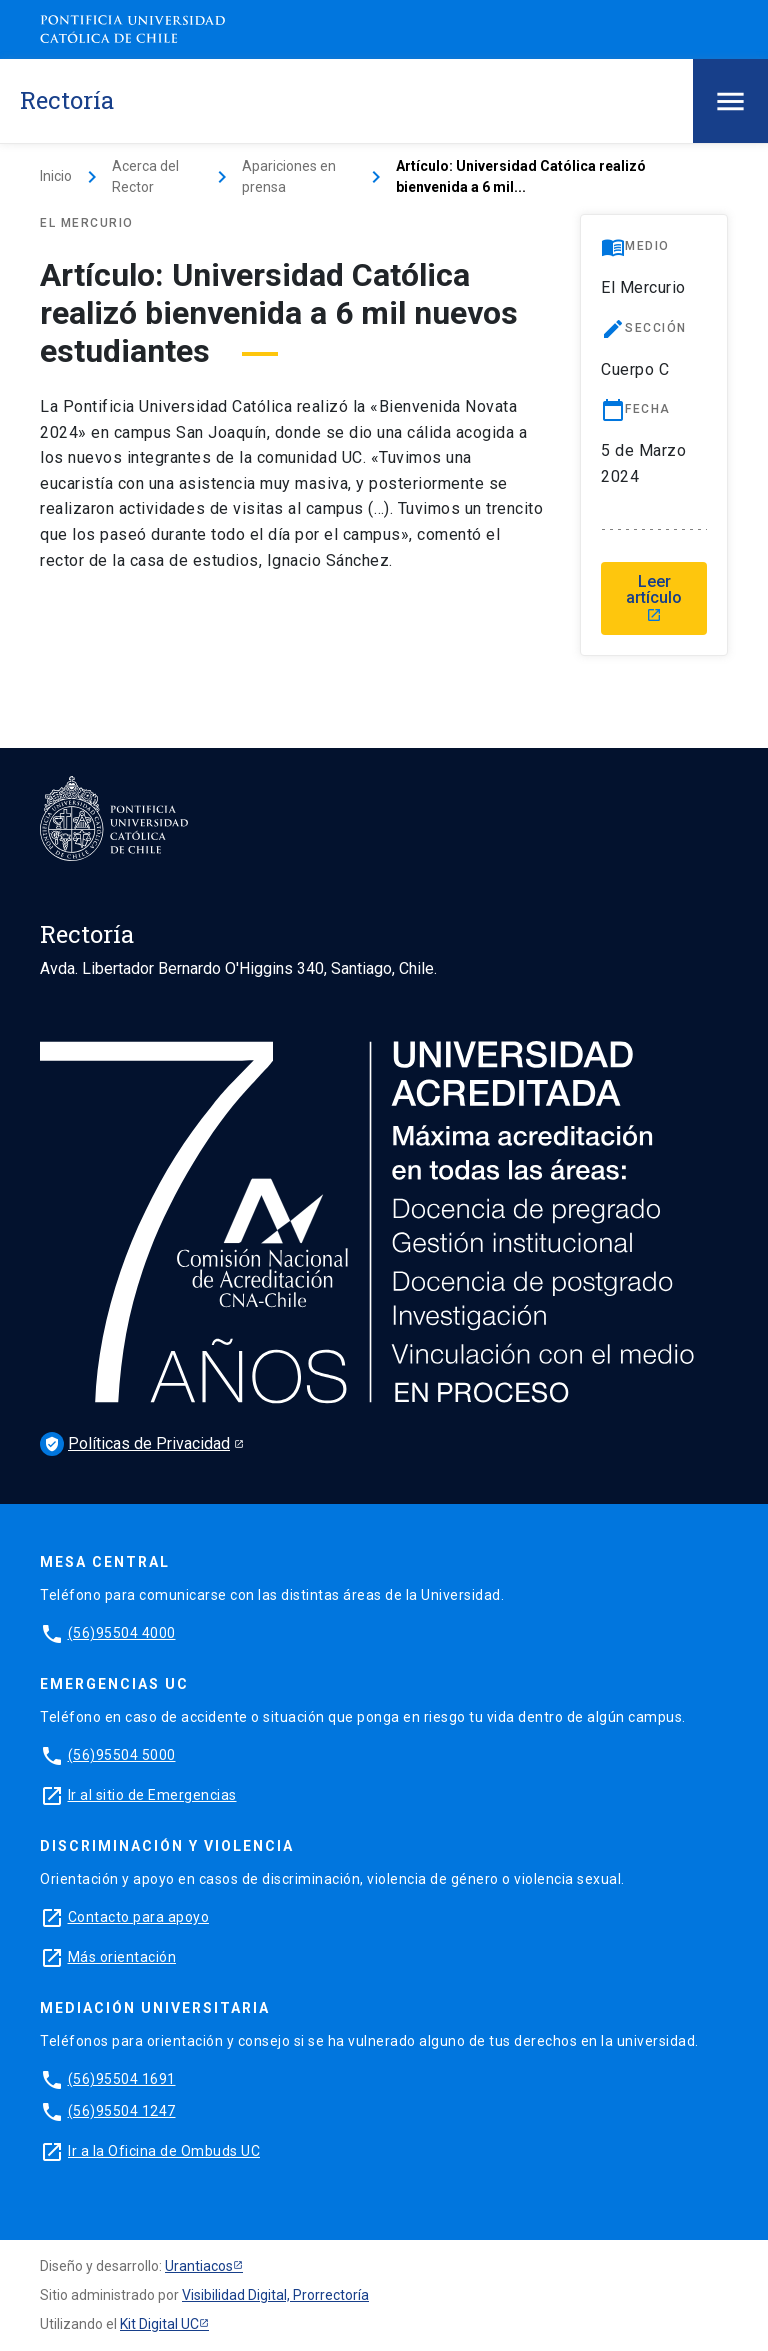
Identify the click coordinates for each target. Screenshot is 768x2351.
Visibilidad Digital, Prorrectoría (275, 2295)
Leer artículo (654, 597)
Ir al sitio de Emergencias (152, 1795)
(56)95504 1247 (122, 2111)
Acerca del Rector (145, 176)
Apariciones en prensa (289, 176)
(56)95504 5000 (122, 1755)
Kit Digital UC (159, 2324)
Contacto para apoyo (139, 1917)
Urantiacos (199, 2266)
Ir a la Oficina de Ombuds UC (164, 2151)
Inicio (56, 176)
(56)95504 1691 (122, 2079)
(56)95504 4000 (122, 1633)
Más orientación (122, 1957)
